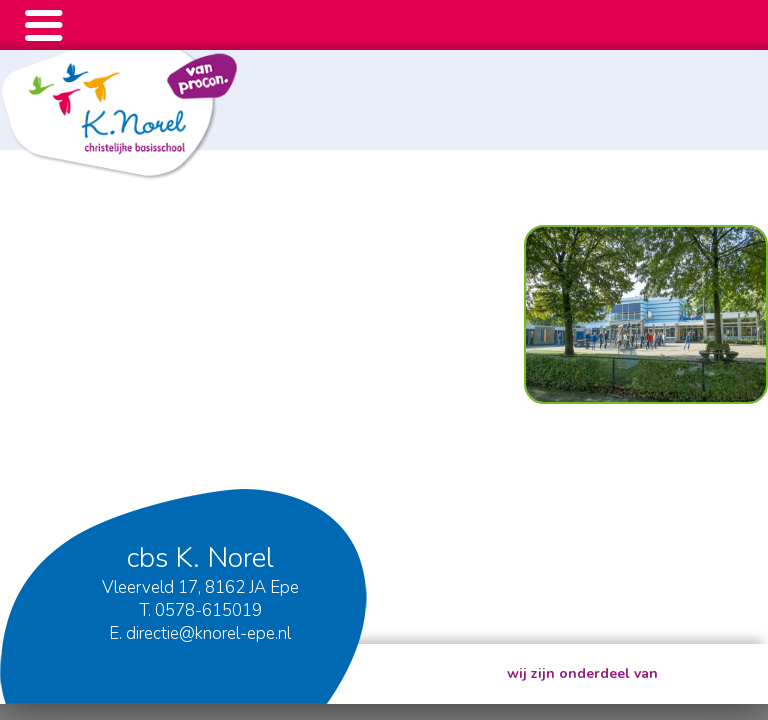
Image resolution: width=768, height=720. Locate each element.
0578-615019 (208, 610)
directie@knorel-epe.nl (208, 633)
